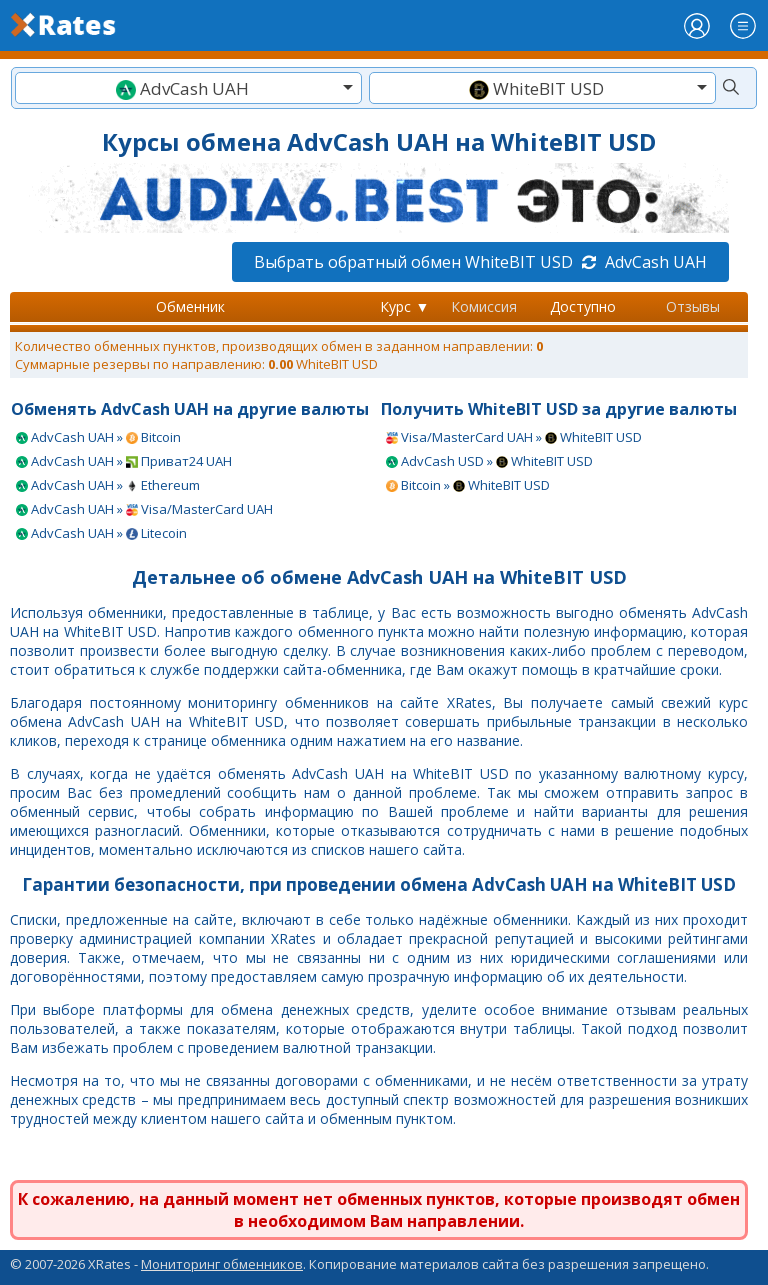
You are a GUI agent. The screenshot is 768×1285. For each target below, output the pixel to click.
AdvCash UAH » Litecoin (101, 533)
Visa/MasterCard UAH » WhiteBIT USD (514, 437)
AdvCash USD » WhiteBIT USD (489, 461)
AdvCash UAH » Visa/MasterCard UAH (144, 509)
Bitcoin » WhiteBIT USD (468, 485)
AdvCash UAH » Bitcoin (98, 437)
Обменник (190, 306)
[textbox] (188, 88)
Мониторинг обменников (222, 1264)
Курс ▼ (404, 306)
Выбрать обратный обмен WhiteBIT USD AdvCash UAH (480, 262)
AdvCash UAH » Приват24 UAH (124, 461)
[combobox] (188, 88)
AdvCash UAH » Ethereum (108, 485)
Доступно (583, 306)
